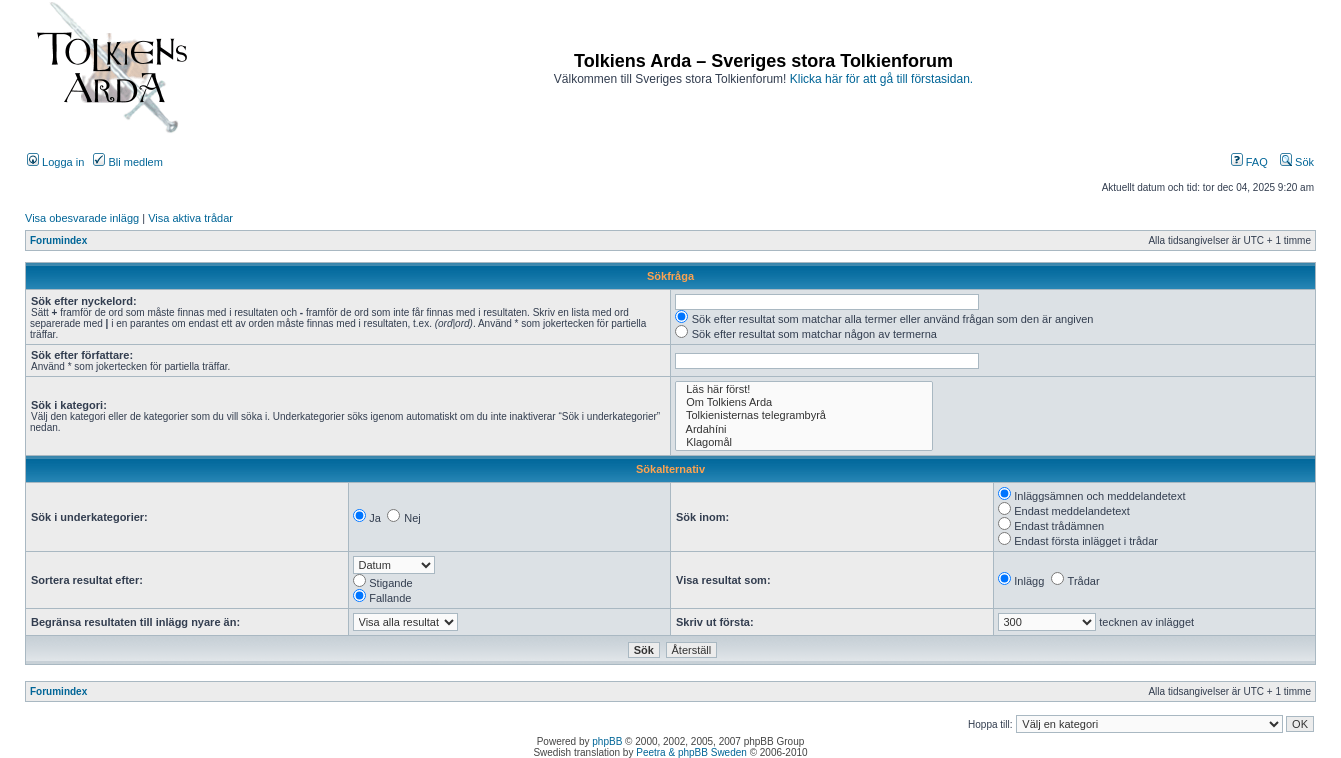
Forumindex (58, 240)
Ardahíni (804, 429)
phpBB (607, 741)
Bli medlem (127, 162)
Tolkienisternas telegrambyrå (804, 415)
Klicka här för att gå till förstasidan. (881, 79)
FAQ (1249, 162)
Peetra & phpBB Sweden (691, 752)
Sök (1297, 162)
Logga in (55, 162)
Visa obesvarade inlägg (82, 218)
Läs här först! (804, 389)
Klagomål (804, 442)
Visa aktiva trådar (190, 218)
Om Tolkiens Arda (804, 402)
